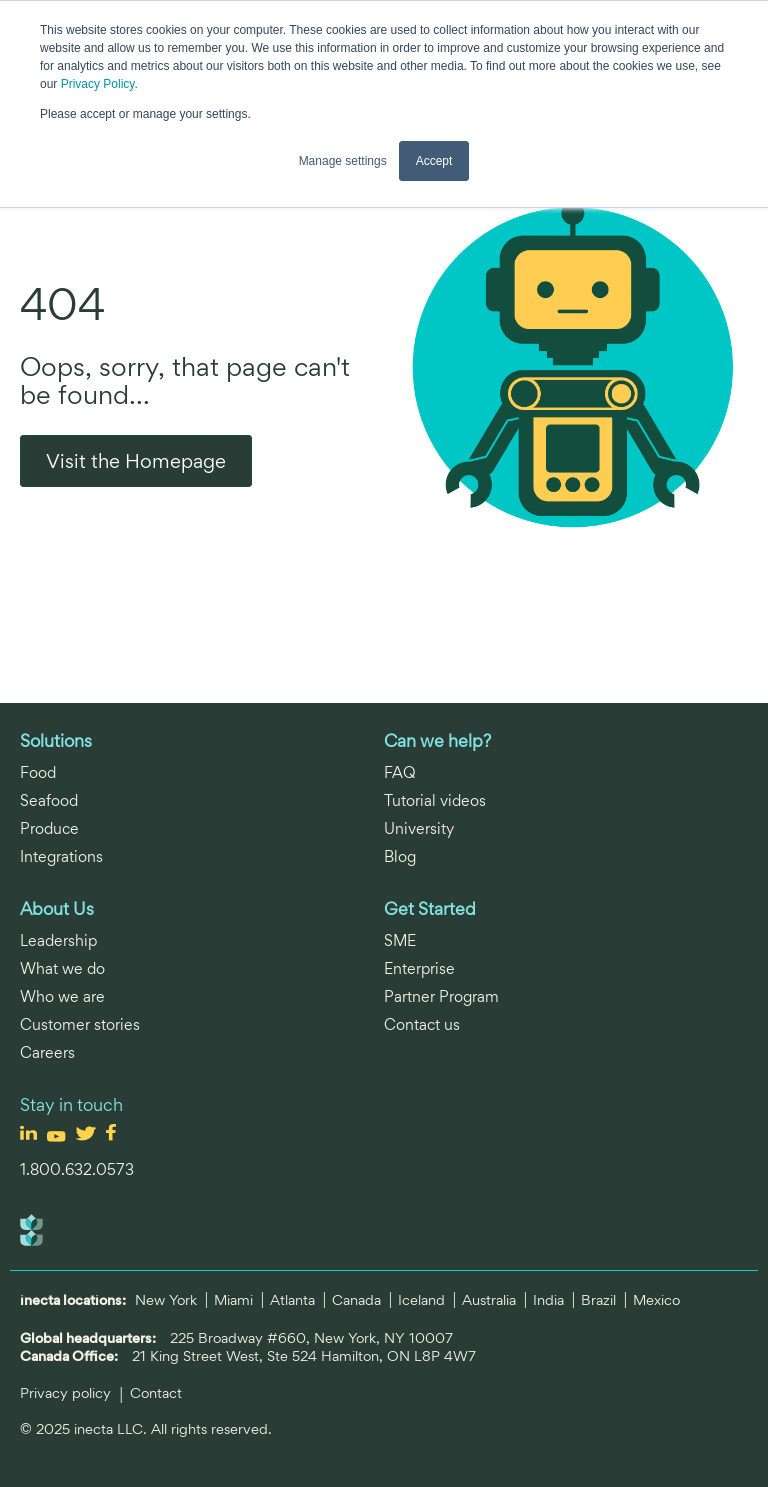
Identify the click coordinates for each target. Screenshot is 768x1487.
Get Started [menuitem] (430, 908)
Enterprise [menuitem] (419, 968)
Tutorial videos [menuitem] (435, 800)
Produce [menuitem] (49, 828)
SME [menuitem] (400, 940)
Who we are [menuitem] (62, 996)
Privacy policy (67, 1392)
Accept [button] (434, 161)
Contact (156, 1392)
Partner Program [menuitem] (441, 996)
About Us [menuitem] (57, 908)
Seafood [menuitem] (49, 800)
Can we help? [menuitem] (437, 740)
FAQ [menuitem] (400, 772)
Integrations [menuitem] (61, 856)
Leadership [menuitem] (58, 940)
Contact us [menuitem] (422, 1024)
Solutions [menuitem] (56, 740)
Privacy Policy (98, 84)
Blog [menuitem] (400, 856)
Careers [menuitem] (47, 1052)
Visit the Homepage (136, 461)
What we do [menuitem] (62, 968)
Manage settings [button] (343, 161)
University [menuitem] (419, 828)
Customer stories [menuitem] (80, 1024)
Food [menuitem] (38, 772)
